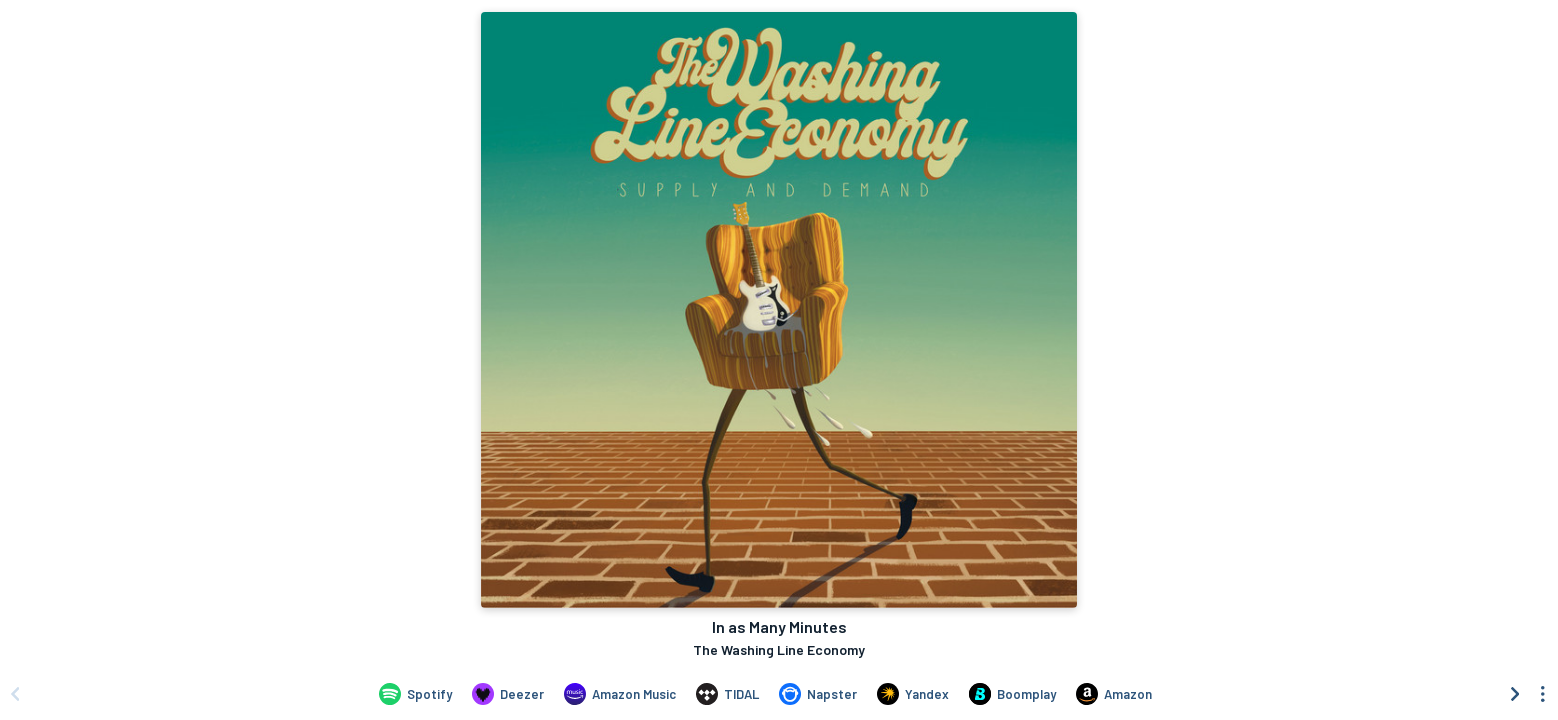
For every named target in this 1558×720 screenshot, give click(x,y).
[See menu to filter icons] (1543, 694)
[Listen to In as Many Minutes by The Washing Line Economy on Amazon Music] (620, 694)
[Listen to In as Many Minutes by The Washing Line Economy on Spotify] (415, 694)
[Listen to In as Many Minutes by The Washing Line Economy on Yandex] (913, 694)
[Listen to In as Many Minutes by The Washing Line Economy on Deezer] (508, 694)
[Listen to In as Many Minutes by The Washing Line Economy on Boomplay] (1012, 694)
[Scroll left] (15, 694)
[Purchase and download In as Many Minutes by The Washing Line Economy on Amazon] (1114, 694)
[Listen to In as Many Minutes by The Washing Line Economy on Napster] (818, 694)
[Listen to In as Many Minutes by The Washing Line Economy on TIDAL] (727, 694)
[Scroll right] (1515, 694)
